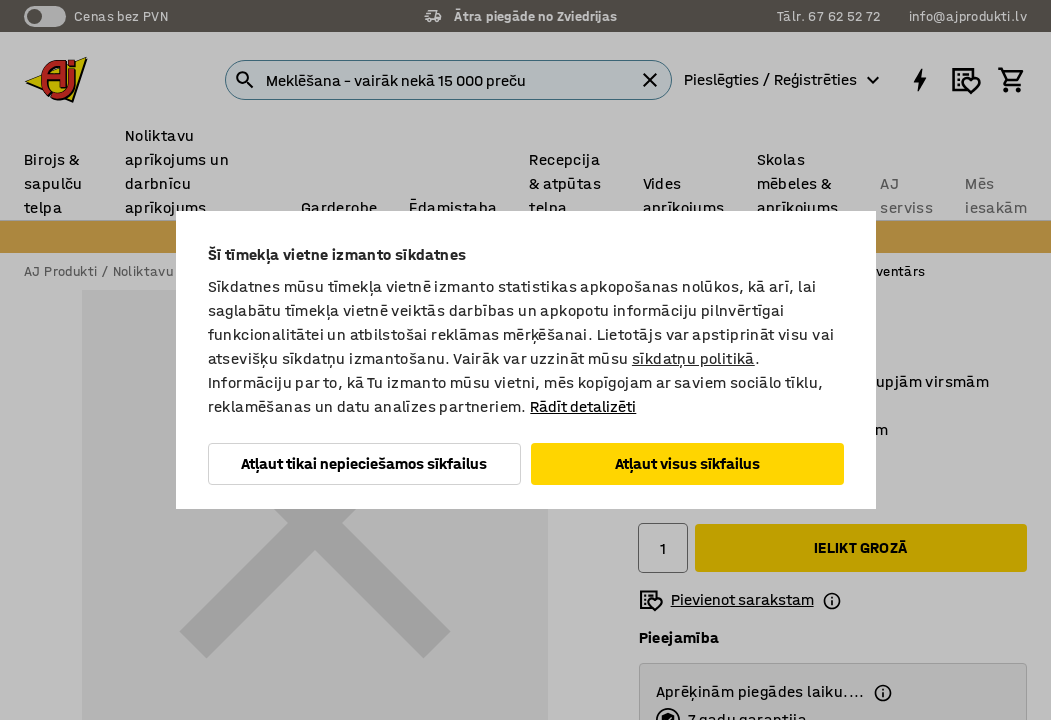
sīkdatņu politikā (693, 358)
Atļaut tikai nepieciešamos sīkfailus (364, 463)
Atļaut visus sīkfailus (687, 463)
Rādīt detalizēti (583, 406)
